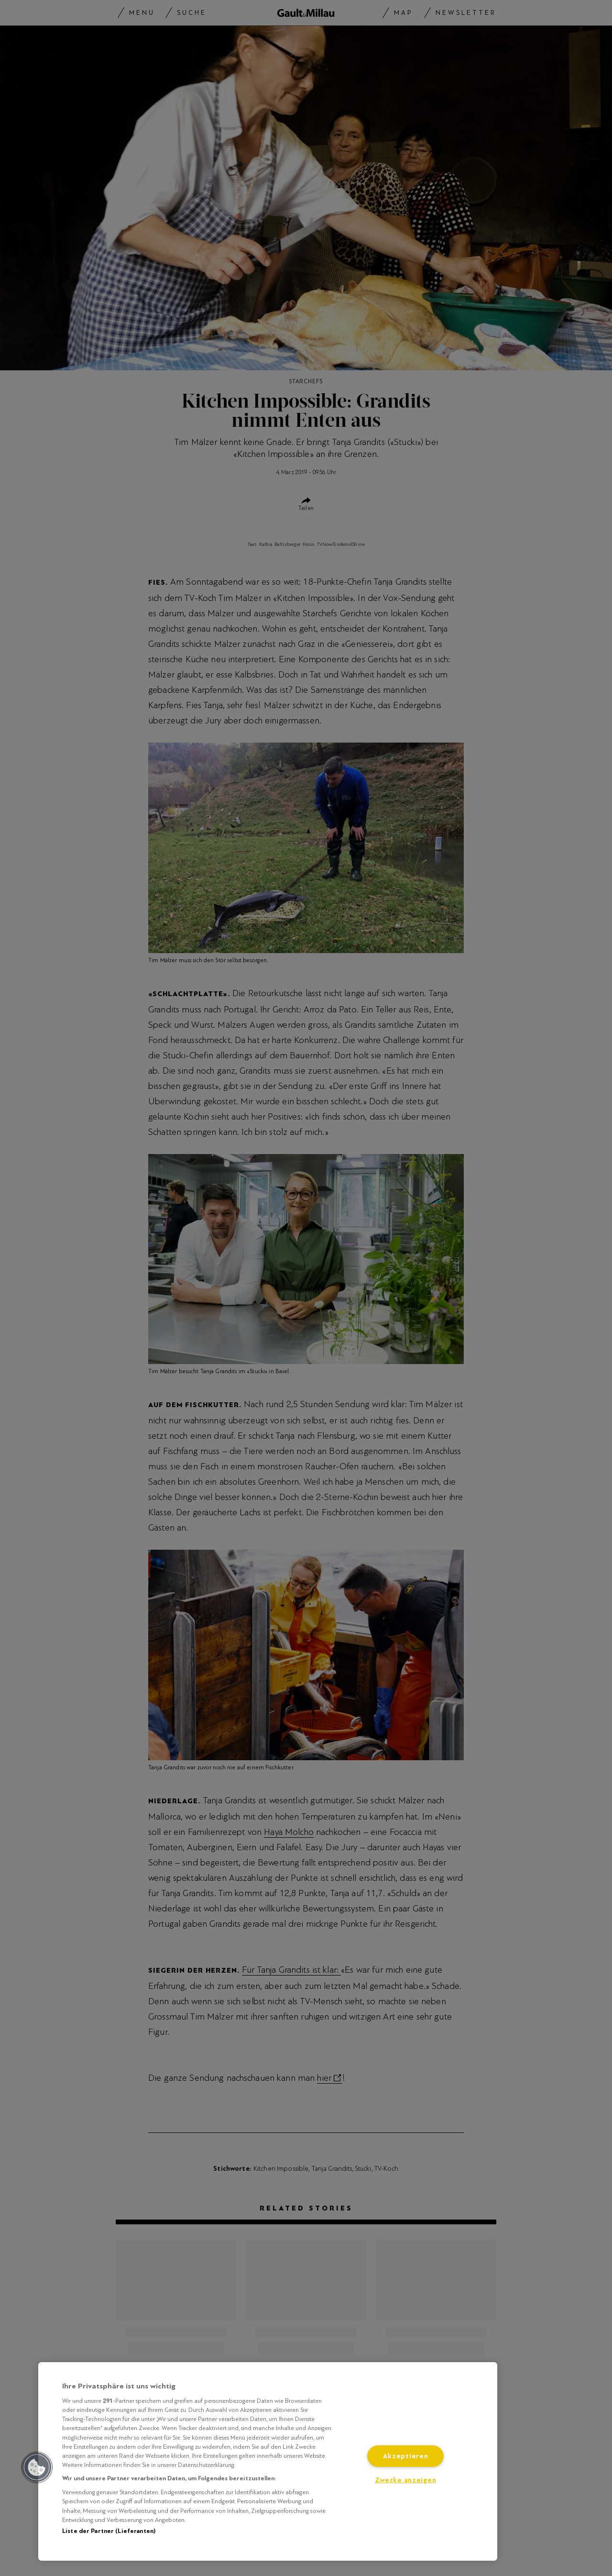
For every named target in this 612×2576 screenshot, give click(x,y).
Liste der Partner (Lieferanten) (108, 2531)
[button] (37, 2467)
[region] (267, 2461)
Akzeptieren (405, 2456)
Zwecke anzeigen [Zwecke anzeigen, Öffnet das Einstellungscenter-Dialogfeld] (406, 2480)
